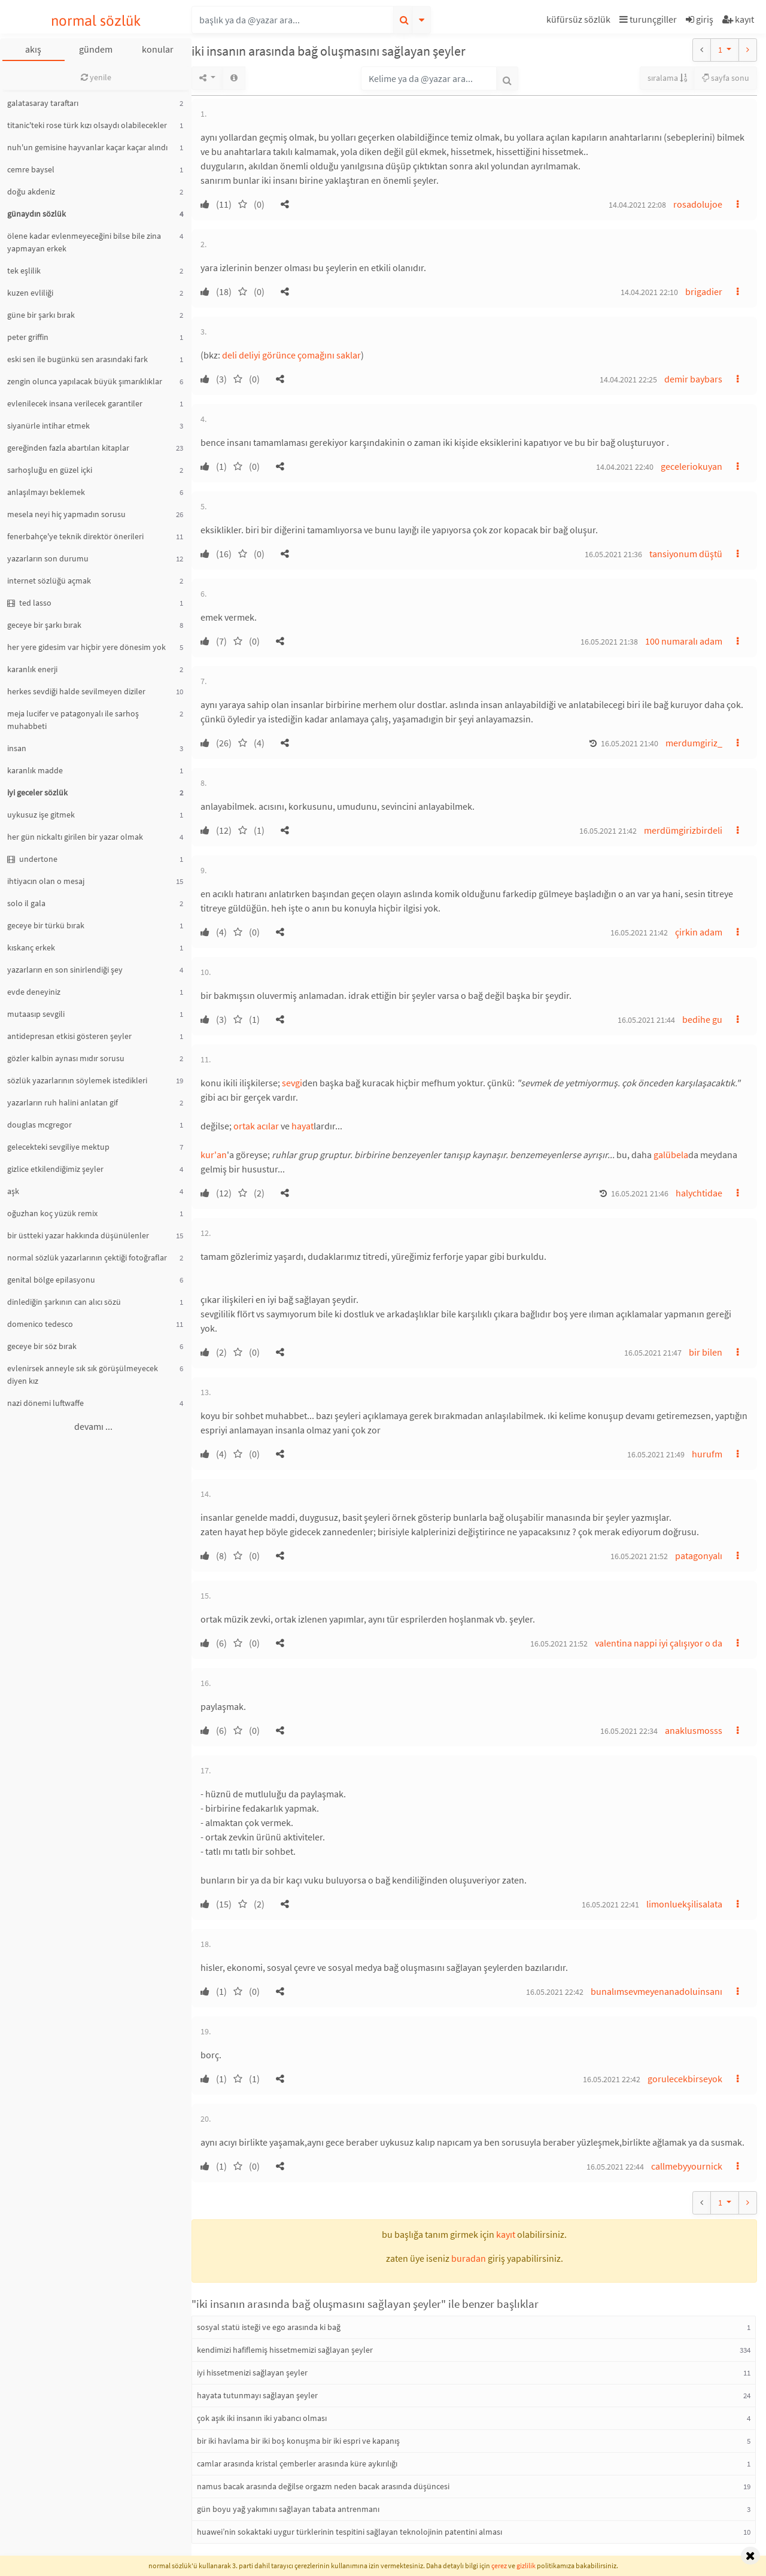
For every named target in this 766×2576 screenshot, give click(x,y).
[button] (579, 21)
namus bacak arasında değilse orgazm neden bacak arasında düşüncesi (323, 2486)
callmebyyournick (686, 2166)
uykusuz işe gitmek (41, 814)
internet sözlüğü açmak (49, 580)
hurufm (707, 1454)
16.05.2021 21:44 (646, 1019)
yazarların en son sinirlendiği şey (65, 969)
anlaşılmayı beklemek (46, 492)
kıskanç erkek (31, 947)
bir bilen (705, 1352)
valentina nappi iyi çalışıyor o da (658, 1643)
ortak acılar (256, 1126)
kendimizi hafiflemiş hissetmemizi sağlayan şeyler (285, 2349)
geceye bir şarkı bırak (44, 624)
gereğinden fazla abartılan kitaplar (68, 447)
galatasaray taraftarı (42, 103)
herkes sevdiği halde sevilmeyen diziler (76, 691)
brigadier (703, 291)
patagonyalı (698, 1556)
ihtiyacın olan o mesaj (45, 881)
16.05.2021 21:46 (639, 1193)
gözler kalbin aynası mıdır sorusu (65, 1058)
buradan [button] (468, 2258)
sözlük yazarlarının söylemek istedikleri (77, 1080)
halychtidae (699, 1193)
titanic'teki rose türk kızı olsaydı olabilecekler (87, 125)
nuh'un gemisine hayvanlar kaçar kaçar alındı (87, 147)
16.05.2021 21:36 (613, 554)
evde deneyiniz (33, 991)
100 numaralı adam (683, 641)
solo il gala (26, 903)
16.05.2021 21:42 (608, 830)
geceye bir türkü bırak (45, 925)
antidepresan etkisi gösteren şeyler (69, 1036)
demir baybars (693, 379)
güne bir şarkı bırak (41, 314)
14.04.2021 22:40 (624, 466)
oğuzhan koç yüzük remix (52, 1213)
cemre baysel (30, 169)
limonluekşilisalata (684, 1904)
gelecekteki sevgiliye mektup (58, 1146)
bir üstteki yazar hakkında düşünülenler (78, 1235)
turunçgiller (648, 19)
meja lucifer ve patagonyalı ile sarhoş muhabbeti (73, 719)
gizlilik (526, 2565)
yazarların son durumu (48, 558)
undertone (32, 858)
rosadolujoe (697, 204)
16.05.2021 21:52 (639, 1556)
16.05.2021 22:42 (554, 1991)
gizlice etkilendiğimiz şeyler (55, 1169)
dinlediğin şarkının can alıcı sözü (64, 1301)
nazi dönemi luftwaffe (45, 1403)
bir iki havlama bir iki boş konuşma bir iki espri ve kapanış (298, 2440)
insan (16, 748)
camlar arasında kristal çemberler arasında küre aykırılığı (297, 2463)
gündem (96, 49)
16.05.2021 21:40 (629, 743)
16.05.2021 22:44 (615, 2166)
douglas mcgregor (39, 1124)
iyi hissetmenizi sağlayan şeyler (252, 2372)
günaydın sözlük (36, 213)
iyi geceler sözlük (37, 792)
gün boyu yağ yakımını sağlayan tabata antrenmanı (288, 2509)
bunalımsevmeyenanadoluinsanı (656, 1991)
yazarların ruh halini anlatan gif (62, 1102)
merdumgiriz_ (693, 743)
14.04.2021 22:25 (628, 379)
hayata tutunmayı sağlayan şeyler (257, 2395)
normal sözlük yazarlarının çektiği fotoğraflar (87, 1257)
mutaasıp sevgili (36, 1013)
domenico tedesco (40, 1324)
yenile (96, 77)
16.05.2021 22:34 (629, 1731)
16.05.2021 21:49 (656, 1454)
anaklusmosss (693, 1730)
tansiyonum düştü (685, 554)
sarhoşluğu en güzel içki (49, 469)
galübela (670, 1155)
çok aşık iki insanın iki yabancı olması (262, 2418)
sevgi (292, 1083)
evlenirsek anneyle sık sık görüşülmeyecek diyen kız (82, 1374)
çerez (499, 2565)
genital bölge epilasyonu (51, 1279)
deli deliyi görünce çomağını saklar (291, 355)
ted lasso (29, 602)
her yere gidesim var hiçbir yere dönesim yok (86, 647)
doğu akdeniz (31, 191)
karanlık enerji (32, 669)
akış (33, 49)
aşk (13, 1191)
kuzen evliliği (30, 292)
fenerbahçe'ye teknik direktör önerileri (75, 536)
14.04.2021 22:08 (637, 204)
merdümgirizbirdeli (683, 830)
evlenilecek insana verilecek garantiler (74, 403)
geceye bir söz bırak (42, 1346)
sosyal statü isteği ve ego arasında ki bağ (269, 2327)
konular (158, 49)
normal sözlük (96, 21)
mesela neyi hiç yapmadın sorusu (66, 514)
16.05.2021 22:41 (610, 1904)
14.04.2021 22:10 (649, 292)
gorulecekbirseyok (685, 2079)
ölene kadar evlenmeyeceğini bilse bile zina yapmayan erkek (84, 242)
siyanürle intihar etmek (48, 425)
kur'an (213, 1155)
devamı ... (93, 1426)
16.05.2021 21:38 (609, 641)
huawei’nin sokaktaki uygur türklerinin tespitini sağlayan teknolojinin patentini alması (349, 2531)
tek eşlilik (24, 270)
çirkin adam (698, 932)
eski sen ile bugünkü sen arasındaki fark (77, 359)
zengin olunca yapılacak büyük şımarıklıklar (84, 381)
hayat (302, 1126)
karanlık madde (35, 770)
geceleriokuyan (691, 466)
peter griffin (27, 337)
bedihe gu (702, 1019)
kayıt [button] (505, 2234)
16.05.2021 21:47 (653, 1352)
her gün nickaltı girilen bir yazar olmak (75, 836)
